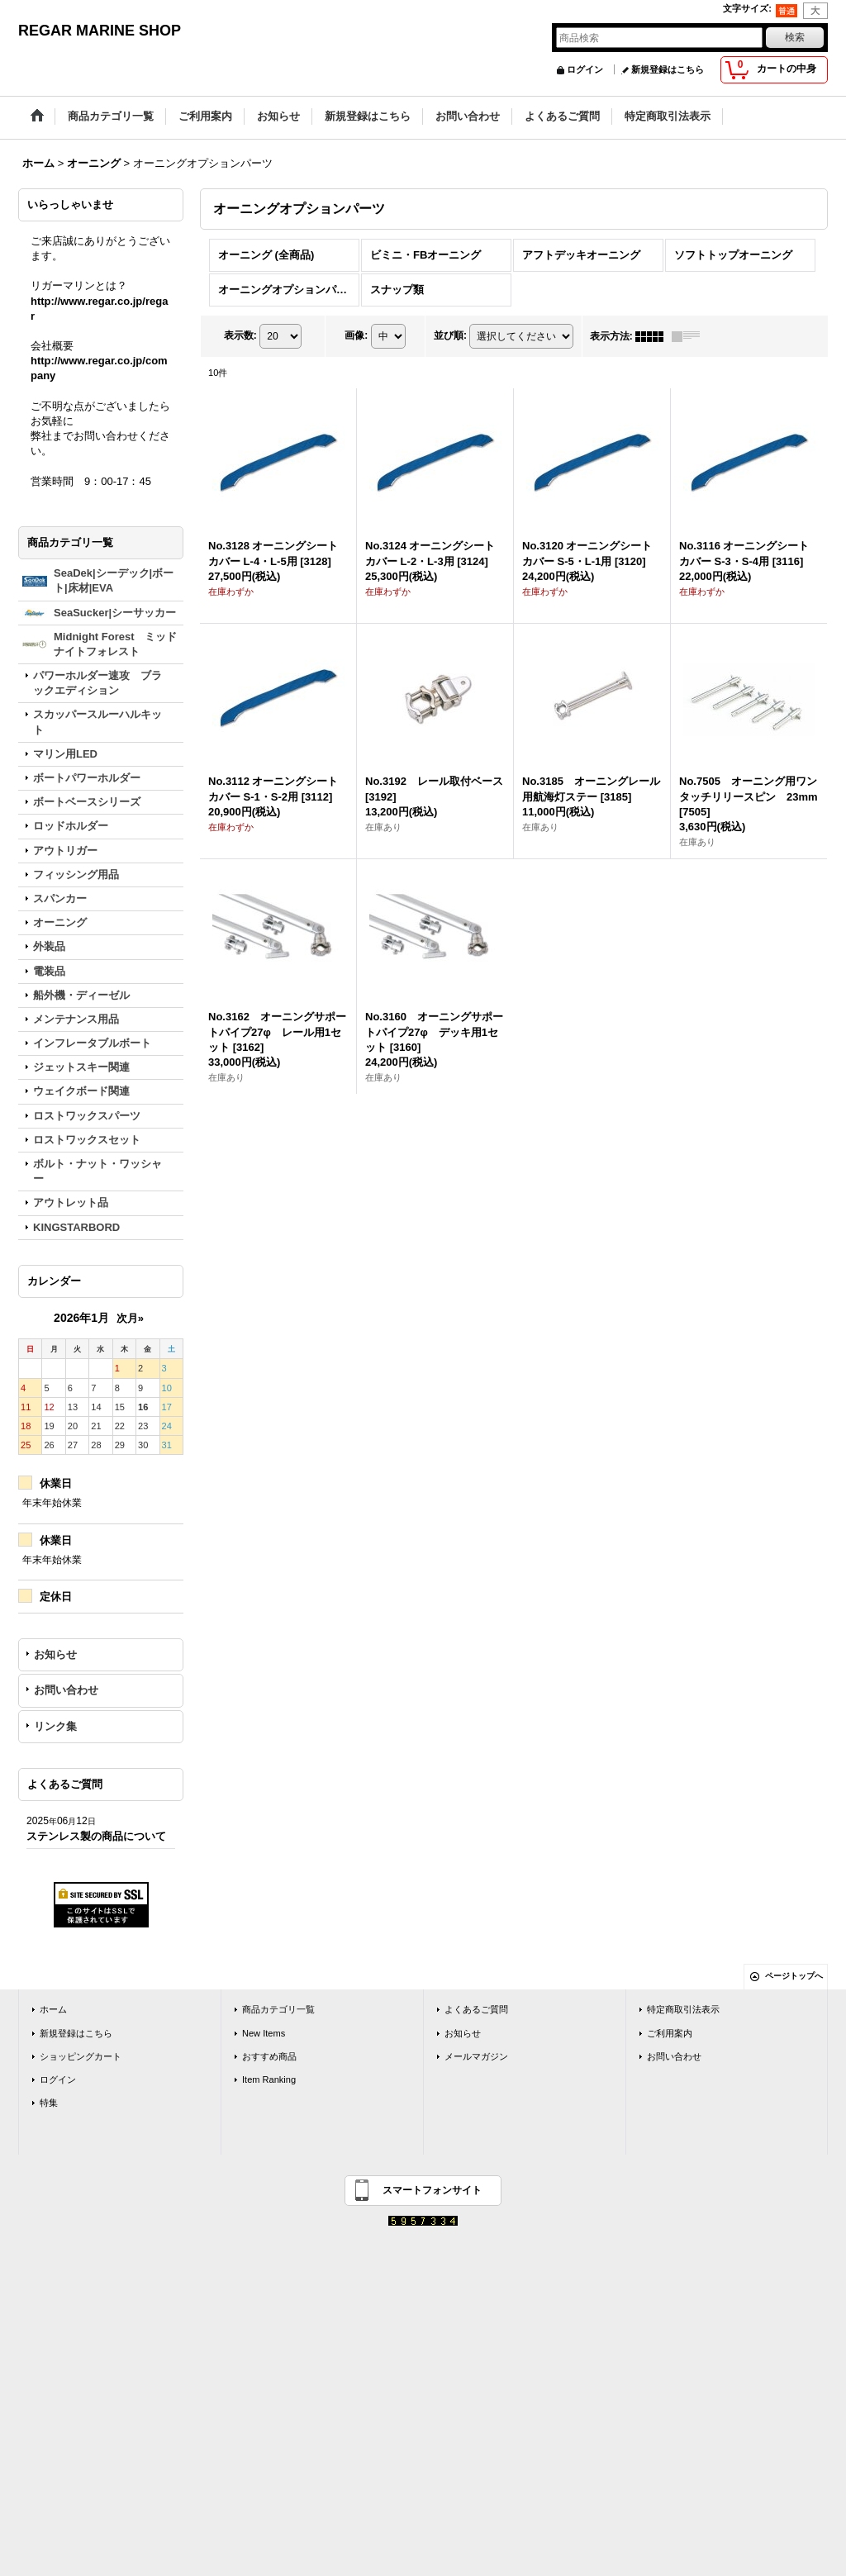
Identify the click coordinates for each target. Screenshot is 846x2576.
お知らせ (55, 1654)
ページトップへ (794, 1975)
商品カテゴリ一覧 (278, 2009)
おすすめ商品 (269, 2056)
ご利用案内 (669, 2033)
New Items (263, 2033)
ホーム (53, 2009)
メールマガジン (476, 2056)
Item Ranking (269, 2079)
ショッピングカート (80, 2056)
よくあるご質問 (476, 2009)
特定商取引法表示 (683, 2009)
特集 (49, 2103)
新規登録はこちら (667, 69)
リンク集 (55, 1726)
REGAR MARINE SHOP (99, 30)
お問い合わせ (66, 1690)
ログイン (585, 69)
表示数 (240, 335)
